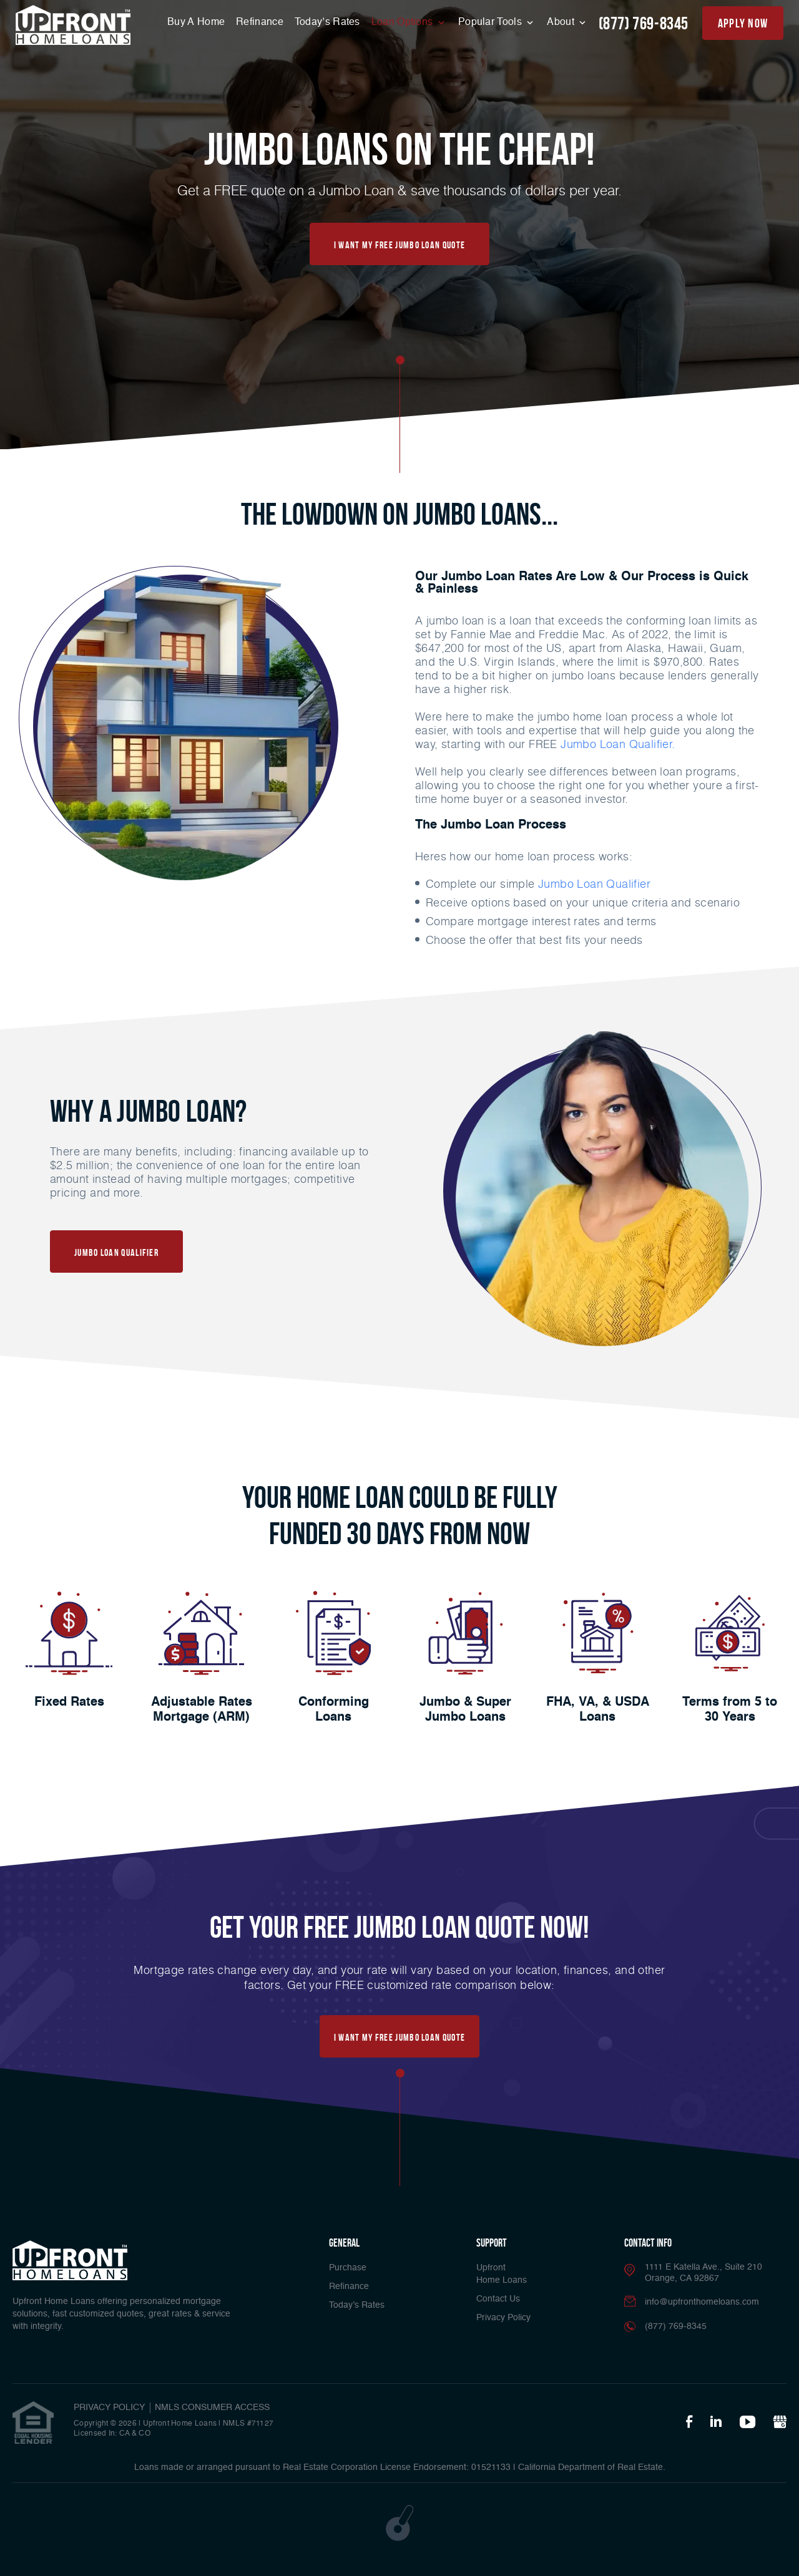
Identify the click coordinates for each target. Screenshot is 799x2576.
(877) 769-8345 (644, 23)
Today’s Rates (327, 22)
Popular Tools (491, 22)
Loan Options (403, 22)
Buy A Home (196, 22)
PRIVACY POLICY (109, 2407)
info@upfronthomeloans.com (702, 2302)
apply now (743, 23)
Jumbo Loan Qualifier (594, 883)
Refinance (259, 22)
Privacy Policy (503, 2317)
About (562, 22)
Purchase (347, 2267)
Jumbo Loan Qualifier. (618, 743)
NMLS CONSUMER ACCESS (212, 2407)
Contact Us (498, 2299)
